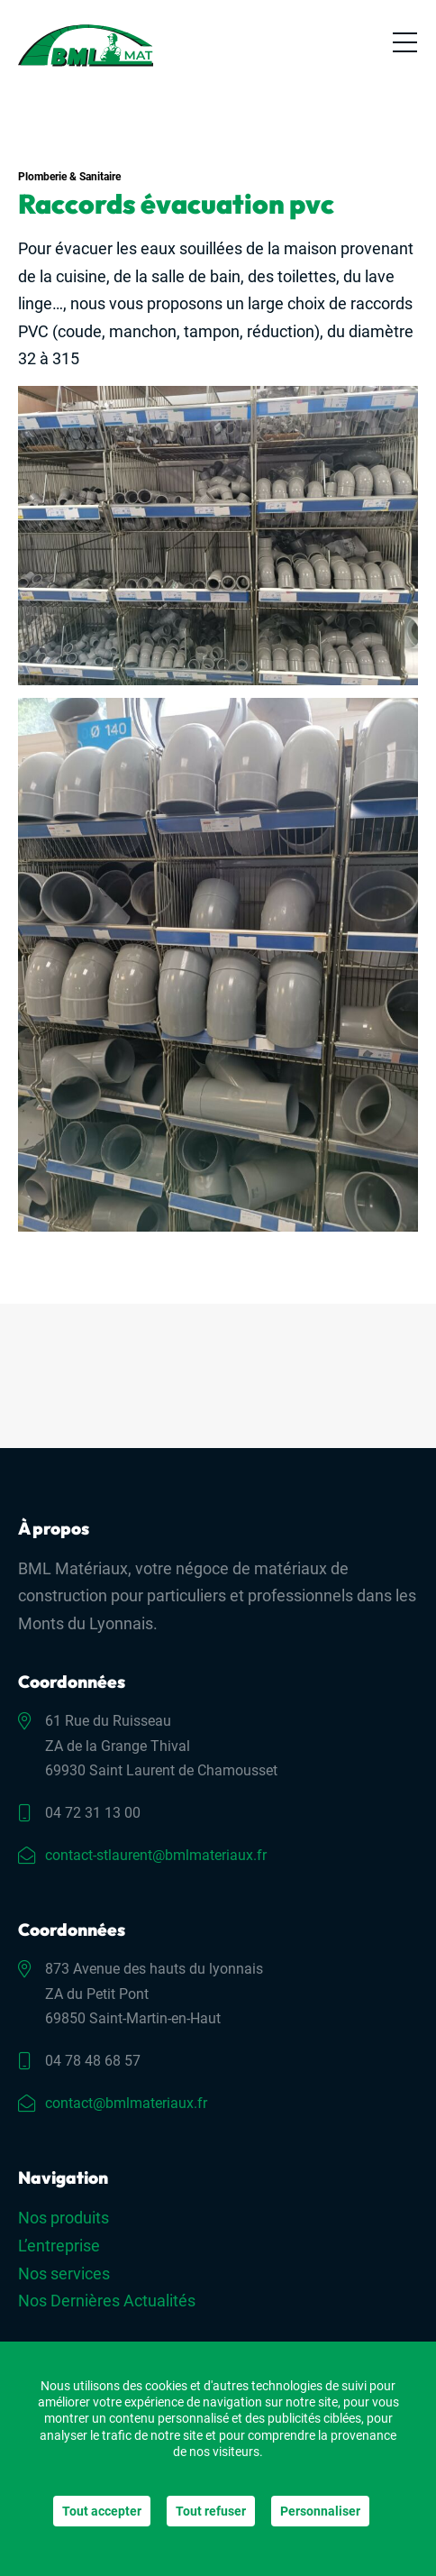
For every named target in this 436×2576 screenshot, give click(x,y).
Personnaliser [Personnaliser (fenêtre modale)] (320, 2511)
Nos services (64, 2273)
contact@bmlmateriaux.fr (126, 2103)
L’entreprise (59, 2245)
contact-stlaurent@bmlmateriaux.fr (156, 1855)
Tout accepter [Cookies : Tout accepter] (101, 2511)
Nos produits (63, 2217)
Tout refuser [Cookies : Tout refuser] (211, 2511)
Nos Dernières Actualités (106, 2300)
